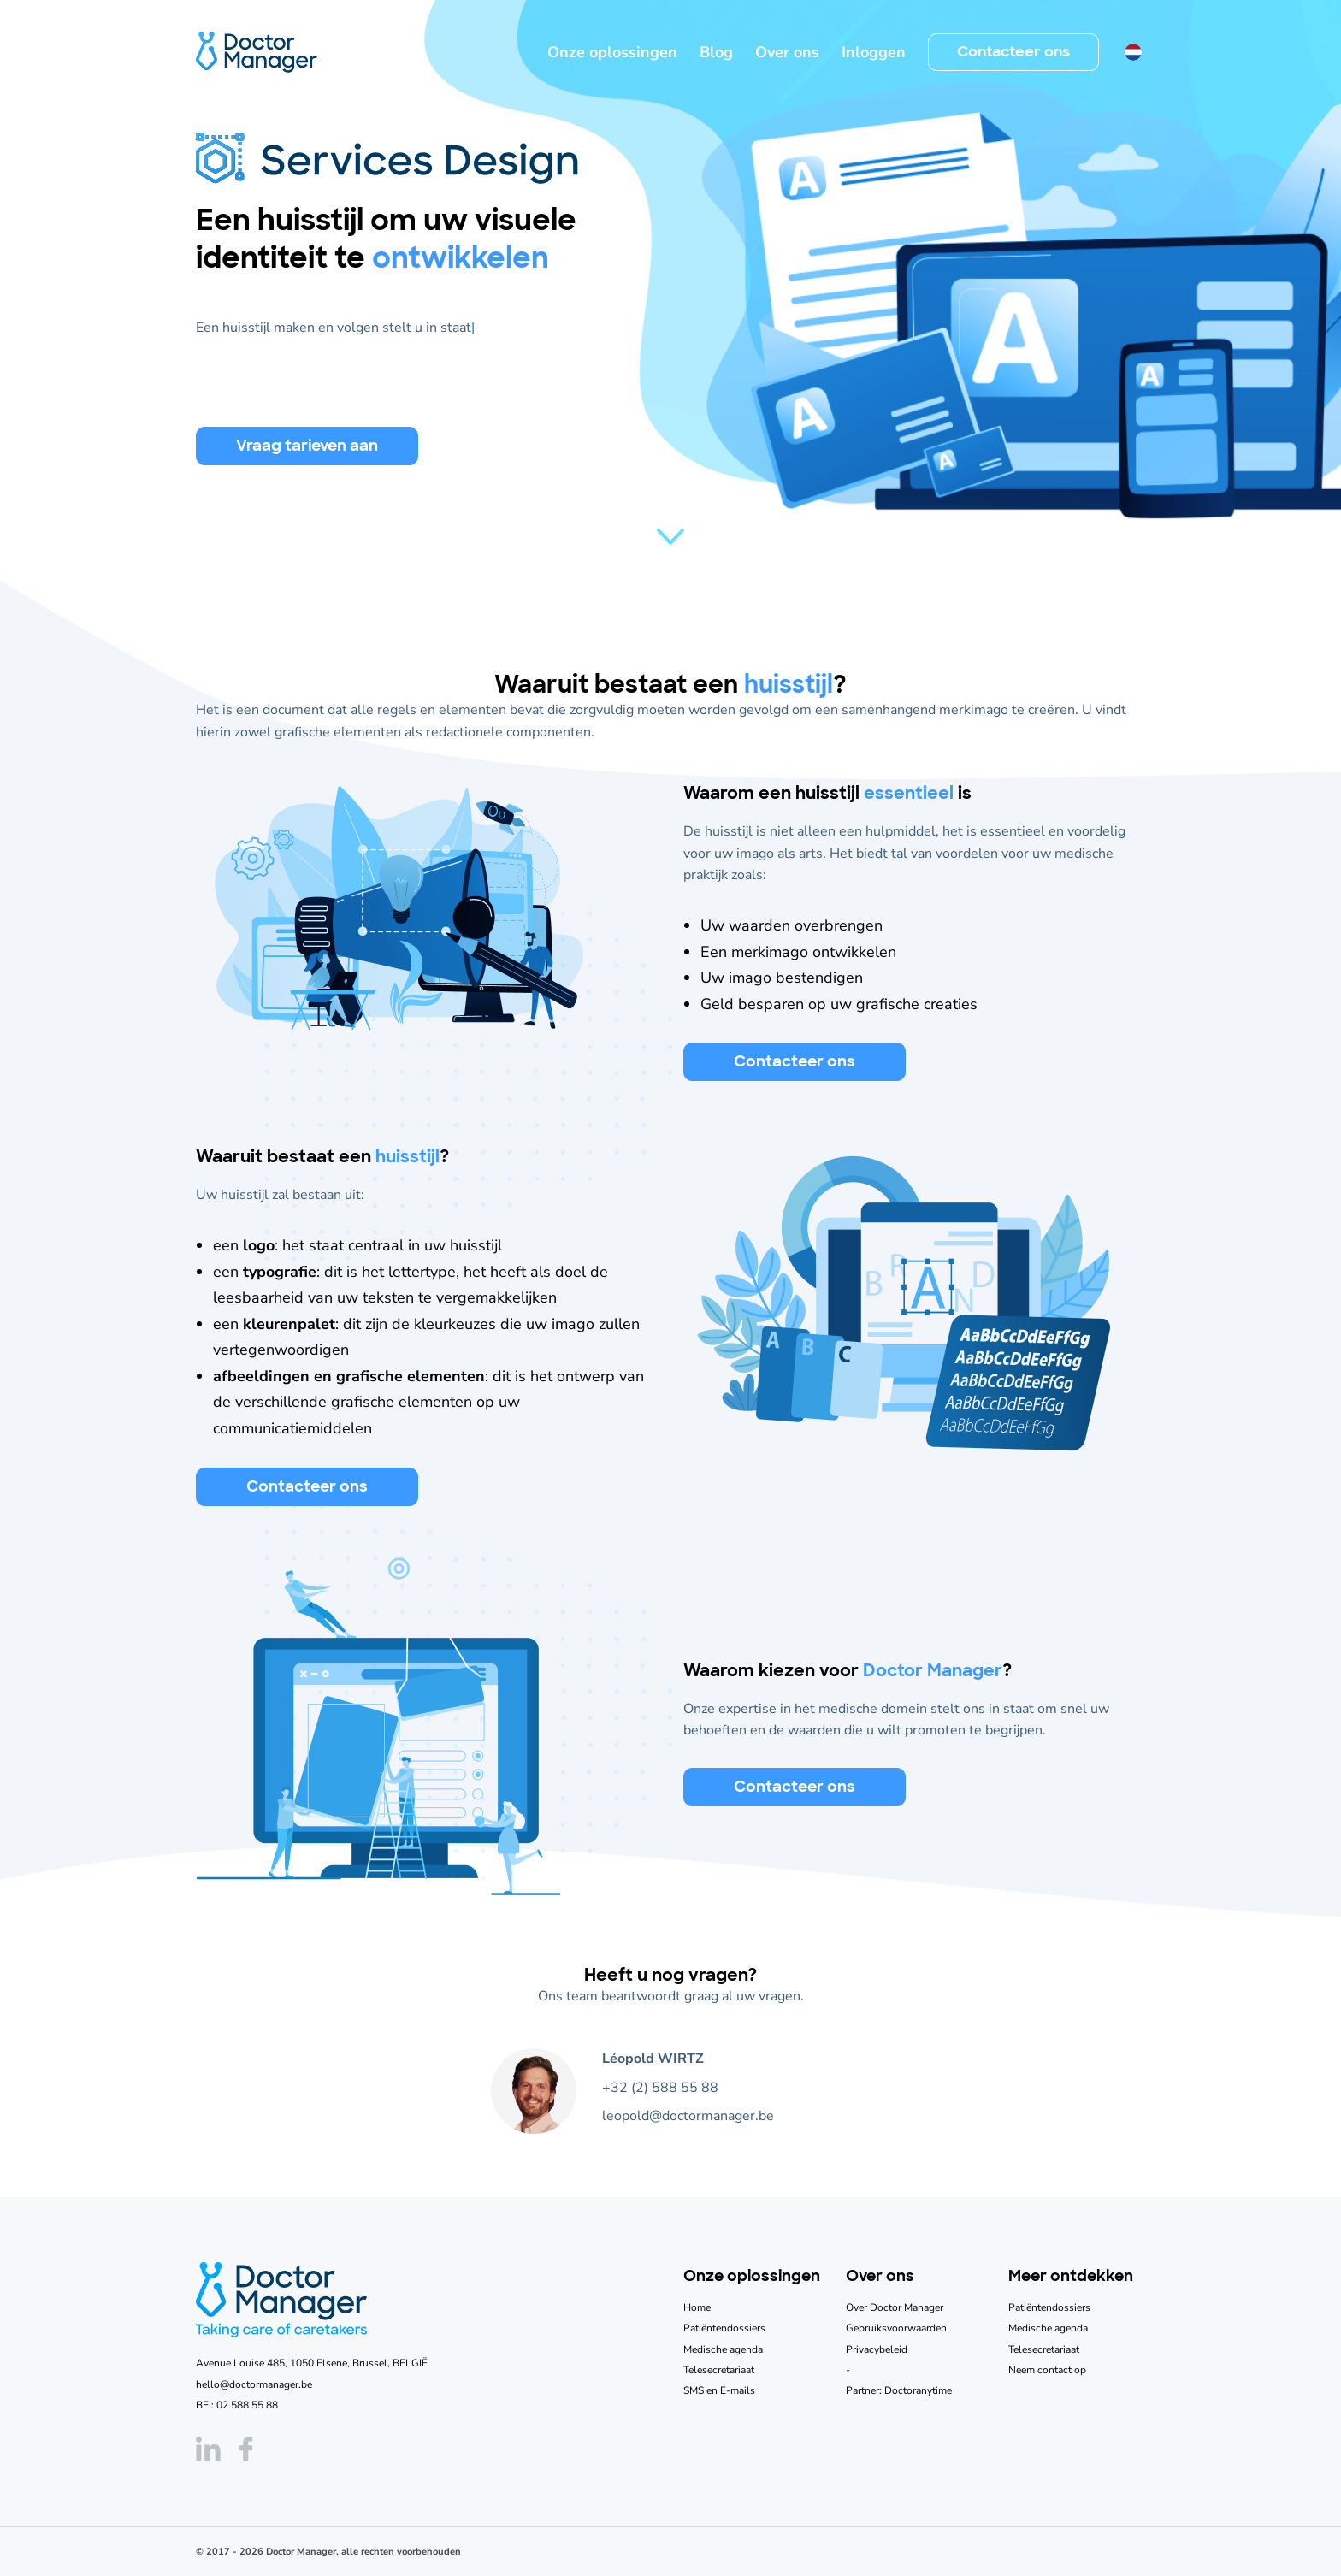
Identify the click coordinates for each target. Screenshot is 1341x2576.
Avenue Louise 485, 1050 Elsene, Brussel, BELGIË (312, 2363)
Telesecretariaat (718, 2370)
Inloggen (874, 52)
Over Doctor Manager (894, 2307)
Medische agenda (723, 2349)
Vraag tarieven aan (307, 445)
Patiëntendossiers (724, 2328)
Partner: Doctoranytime (899, 2390)
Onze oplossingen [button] (612, 52)
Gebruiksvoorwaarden (896, 2328)
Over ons (787, 52)
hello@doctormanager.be (254, 2384)
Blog (716, 52)
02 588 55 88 (247, 2405)
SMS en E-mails (719, 2390)
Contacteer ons (1013, 51)
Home (697, 2307)
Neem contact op (1047, 2370)
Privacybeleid (876, 2349)
